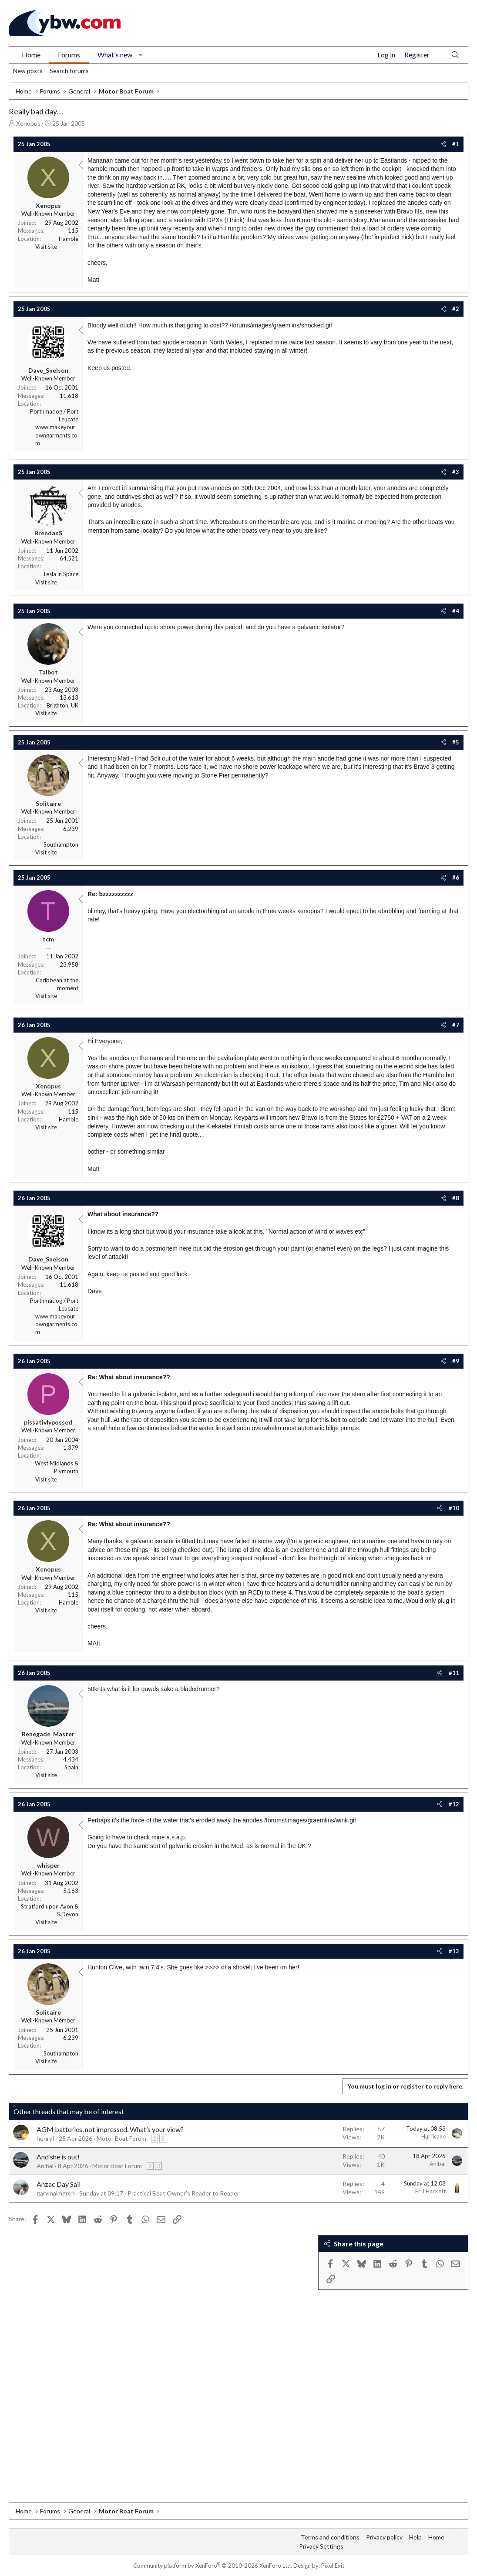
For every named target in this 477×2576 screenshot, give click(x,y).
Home (31, 54)
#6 (455, 877)
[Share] (443, 144)
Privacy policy (384, 2537)
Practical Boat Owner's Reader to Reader (183, 2193)
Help (415, 2537)
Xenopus (28, 123)
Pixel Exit (332, 2565)
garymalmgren (56, 2193)
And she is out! (58, 2156)
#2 (455, 308)
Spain (71, 1767)
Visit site (46, 246)
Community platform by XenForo (212, 2565)
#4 (455, 610)
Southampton (61, 844)
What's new (114, 54)
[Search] (455, 55)
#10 (454, 1508)
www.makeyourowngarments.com (56, 435)
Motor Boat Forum (121, 2138)
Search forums (69, 70)
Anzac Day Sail (59, 2184)
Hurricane (433, 2136)
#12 (454, 1804)
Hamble (68, 238)
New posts (28, 70)
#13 (454, 1951)
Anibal (45, 2165)
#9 (455, 1361)
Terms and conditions (330, 2537)
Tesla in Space (60, 574)
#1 (455, 143)
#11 (454, 1672)
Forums (69, 54)
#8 (455, 1198)
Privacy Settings (321, 2546)
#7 (455, 1024)
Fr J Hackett (430, 2191)
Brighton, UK (62, 705)
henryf (45, 2138)
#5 (455, 742)
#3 (455, 471)
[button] (141, 55)
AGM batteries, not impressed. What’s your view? (110, 2129)
